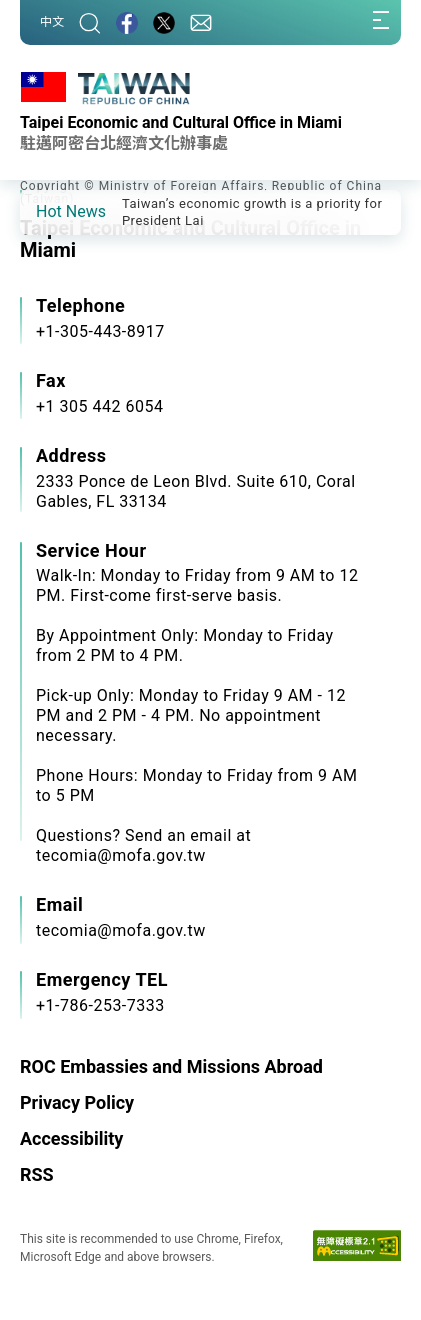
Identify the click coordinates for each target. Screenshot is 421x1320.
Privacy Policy (77, 1102)
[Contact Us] (201, 22)
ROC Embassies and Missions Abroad (171, 1066)
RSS (37, 1174)
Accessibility (71, 1138)
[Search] (90, 22)
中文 (52, 22)
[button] (50, 211)
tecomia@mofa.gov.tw (121, 930)
